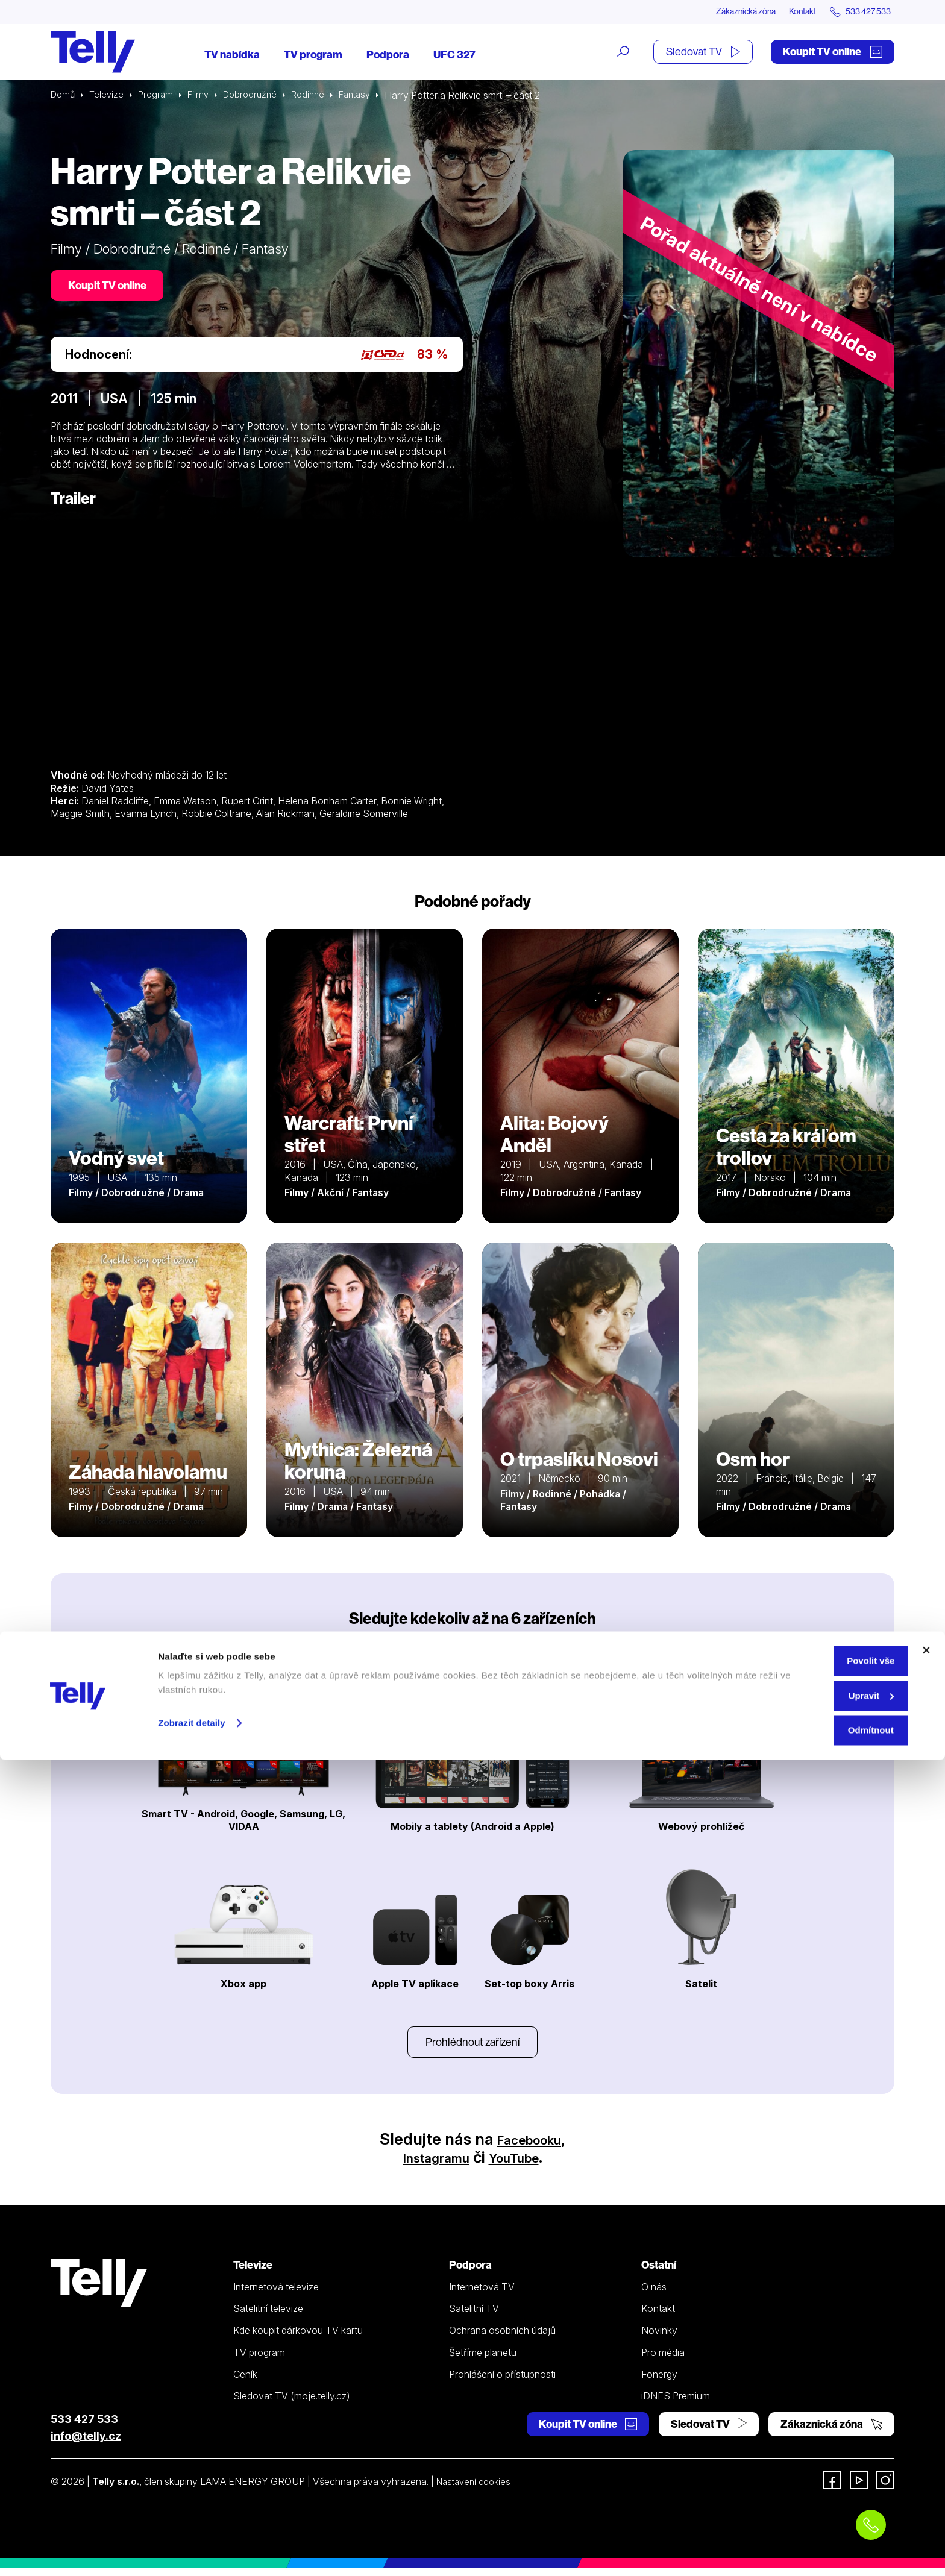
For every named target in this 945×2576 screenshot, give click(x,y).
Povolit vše (813, 2477)
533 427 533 (84, 2427)
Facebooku (529, 2147)
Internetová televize (276, 2295)
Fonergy (659, 2383)
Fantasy (371, 96)
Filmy (204, 96)
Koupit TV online (832, 53)
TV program (313, 56)
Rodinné (321, 96)
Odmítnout (814, 2546)
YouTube (523, 2165)
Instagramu (428, 2165)
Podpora (387, 56)
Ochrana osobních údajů (502, 2339)
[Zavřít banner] (926, 2466)
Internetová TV (482, 2295)
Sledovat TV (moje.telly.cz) (291, 2404)
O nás (654, 2295)
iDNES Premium (675, 2404)
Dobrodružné (260, 96)
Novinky (659, 2339)
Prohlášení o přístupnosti (502, 2383)
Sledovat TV (703, 53)
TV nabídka (232, 56)
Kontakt (787, 12)
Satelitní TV (474, 2317)
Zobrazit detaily (191, 2539)
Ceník (245, 2383)
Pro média (663, 2360)
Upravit (814, 2512)
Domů (64, 96)
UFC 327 (454, 56)
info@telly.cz (86, 2444)
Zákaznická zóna (719, 12)
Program (160, 96)
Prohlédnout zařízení (472, 2048)
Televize (110, 96)
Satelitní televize (268, 2317)
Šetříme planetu (482, 2360)
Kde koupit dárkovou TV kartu (298, 2339)
